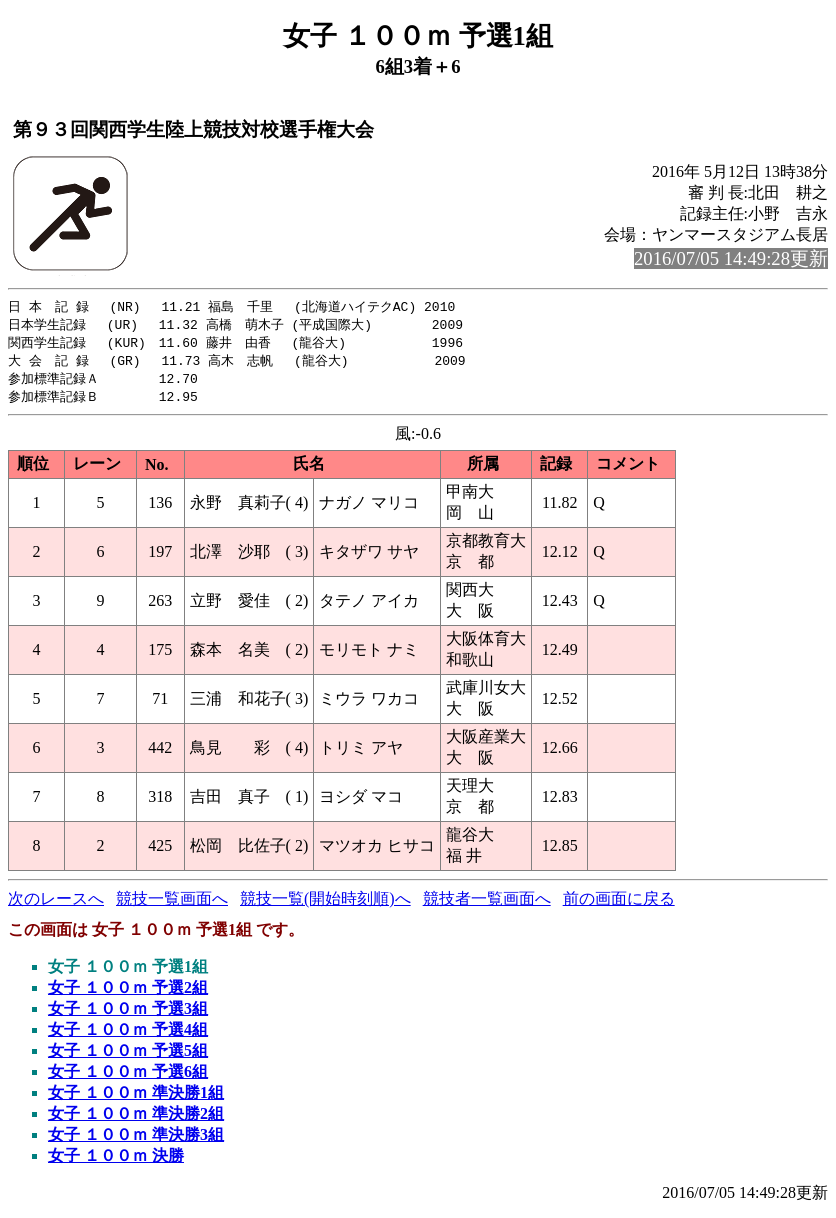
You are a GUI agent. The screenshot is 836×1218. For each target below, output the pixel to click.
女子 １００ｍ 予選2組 (128, 993)
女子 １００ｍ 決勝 (116, 1161)
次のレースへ (56, 904)
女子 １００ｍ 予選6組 (128, 1077)
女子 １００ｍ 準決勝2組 (136, 1119)
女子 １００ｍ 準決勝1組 (136, 1098)
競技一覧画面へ (172, 904)
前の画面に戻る (619, 904)
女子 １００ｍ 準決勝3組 (136, 1140)
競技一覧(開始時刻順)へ (325, 904)
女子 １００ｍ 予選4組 (128, 1035)
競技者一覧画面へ (487, 904)
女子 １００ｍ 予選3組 (128, 1014)
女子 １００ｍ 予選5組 (128, 1056)
